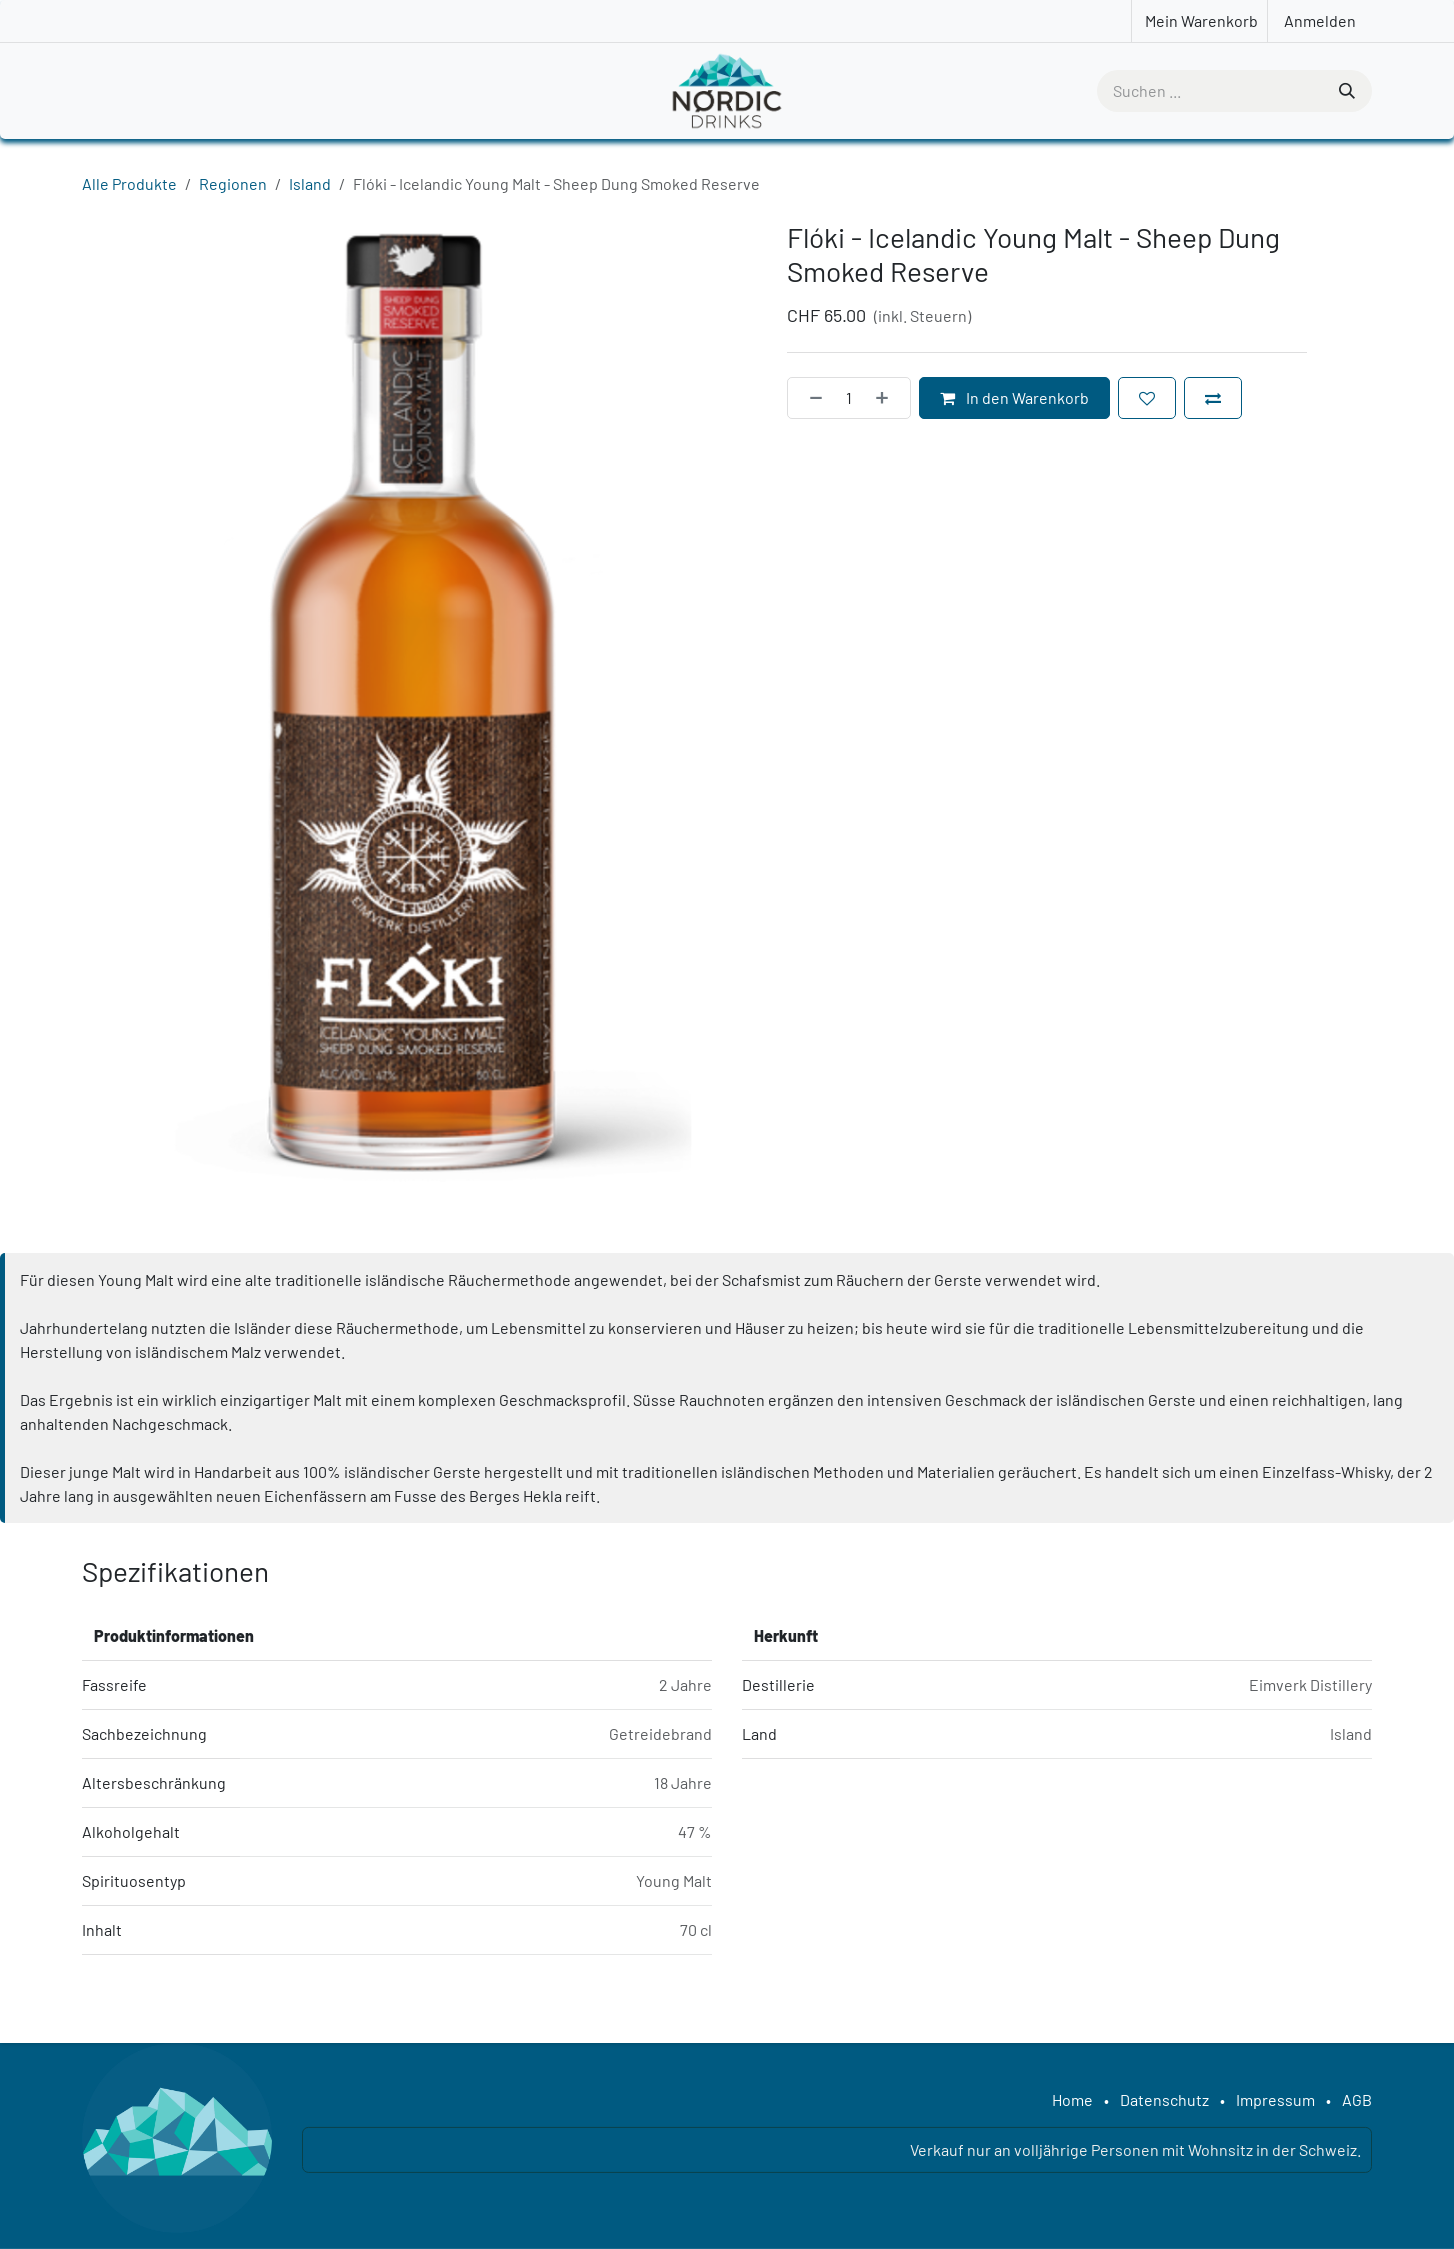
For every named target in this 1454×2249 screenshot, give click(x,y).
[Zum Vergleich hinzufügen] (1213, 398)
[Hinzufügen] (888, 398)
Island (310, 183)
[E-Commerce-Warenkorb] (1199, 21)
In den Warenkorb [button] (1014, 397)
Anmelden (1320, 20)
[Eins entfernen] (810, 398)
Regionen (233, 183)
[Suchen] (1345, 91)
